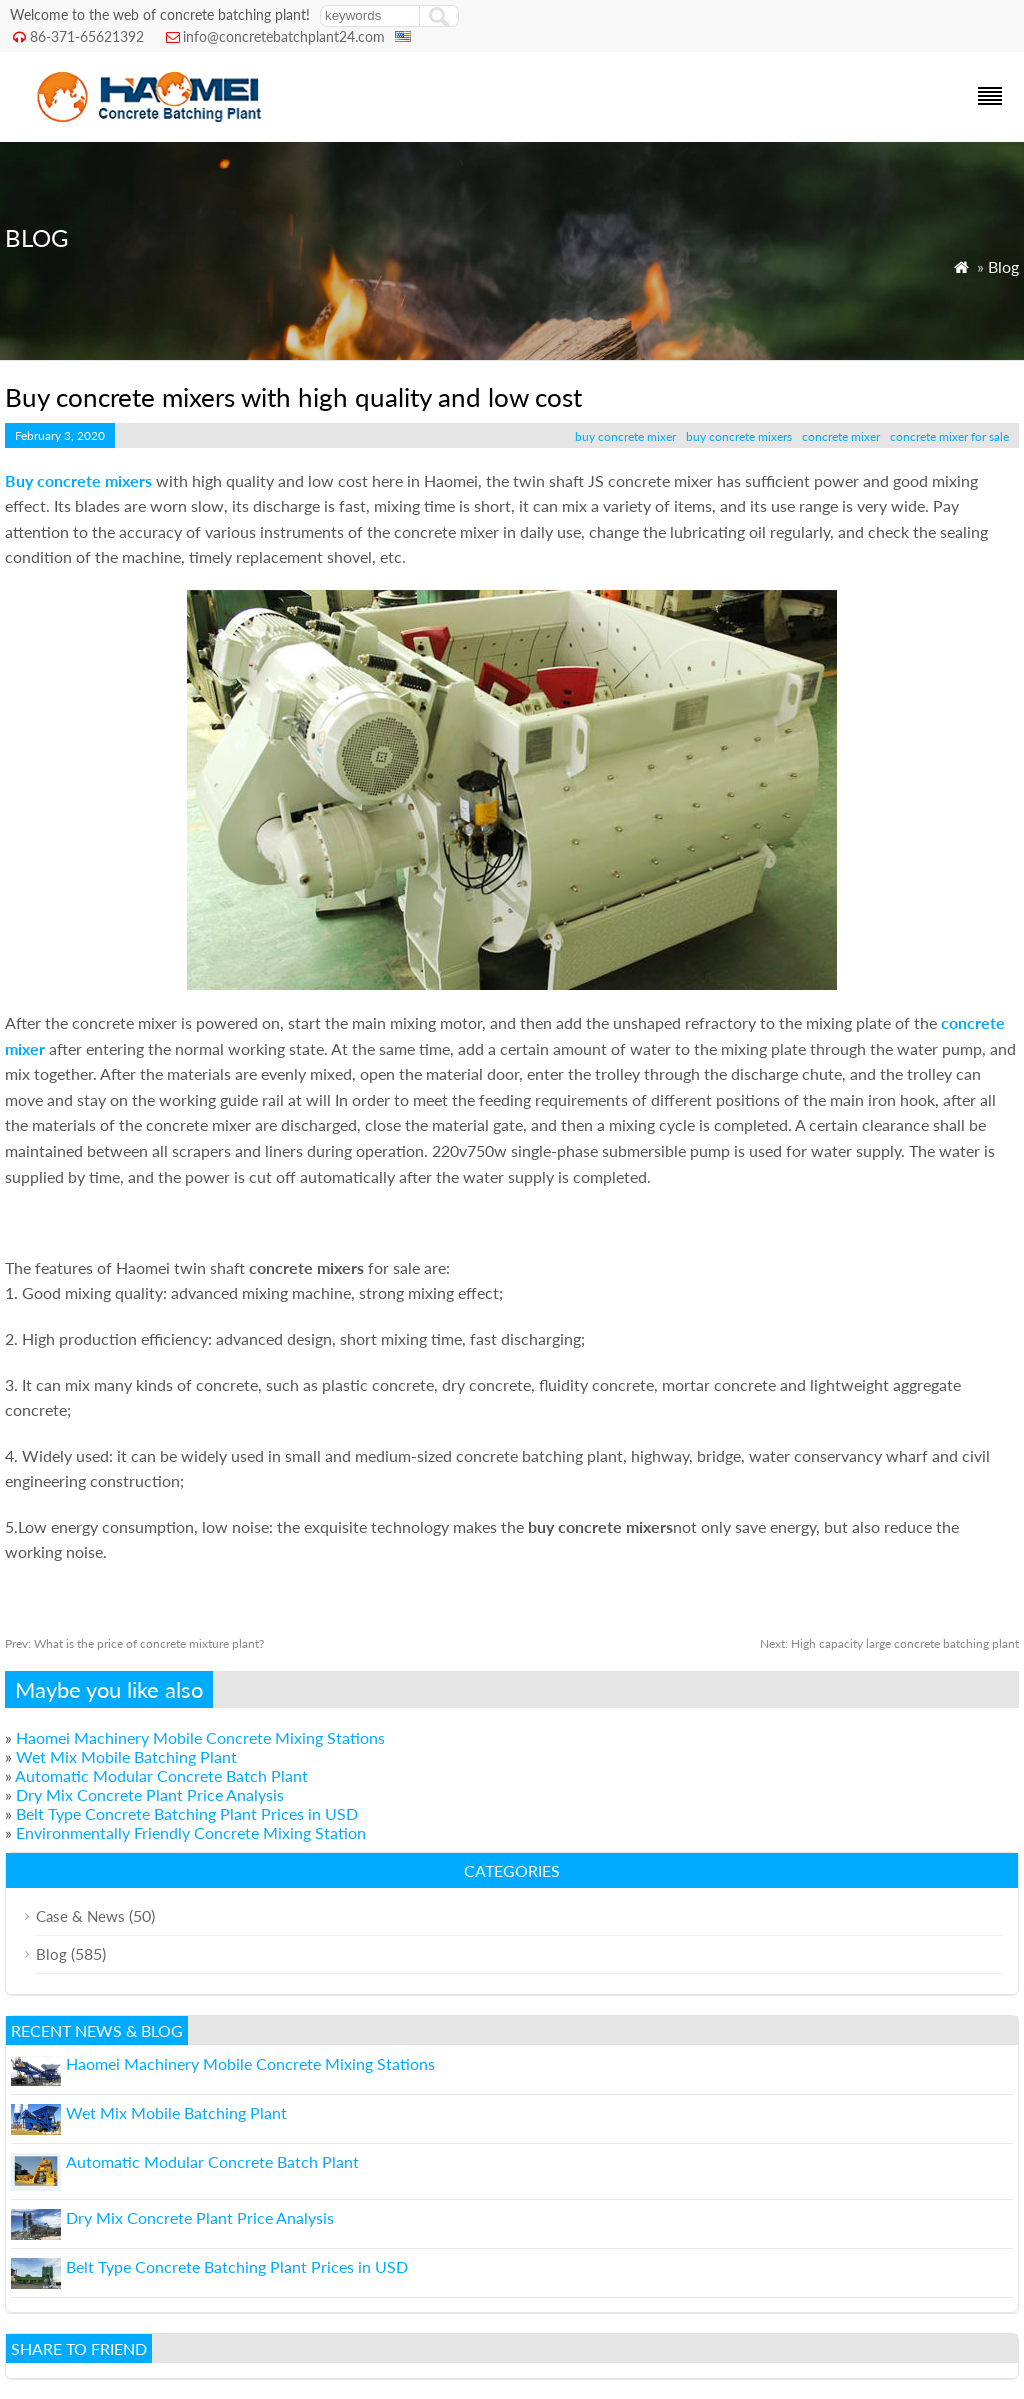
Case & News (80, 1916)
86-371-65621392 (87, 36)
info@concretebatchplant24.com (284, 36)
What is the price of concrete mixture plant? (134, 1643)
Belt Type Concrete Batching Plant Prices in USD (187, 1813)
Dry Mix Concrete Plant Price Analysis (150, 1794)
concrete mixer (841, 436)
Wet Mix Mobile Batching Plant (126, 1756)
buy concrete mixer (625, 436)
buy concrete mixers (739, 436)
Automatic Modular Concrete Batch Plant (161, 1775)
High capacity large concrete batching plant (889, 1643)
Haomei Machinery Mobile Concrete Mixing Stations (200, 1737)
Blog (1003, 266)
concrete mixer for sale (949, 436)
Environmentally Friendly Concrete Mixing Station (191, 1832)
